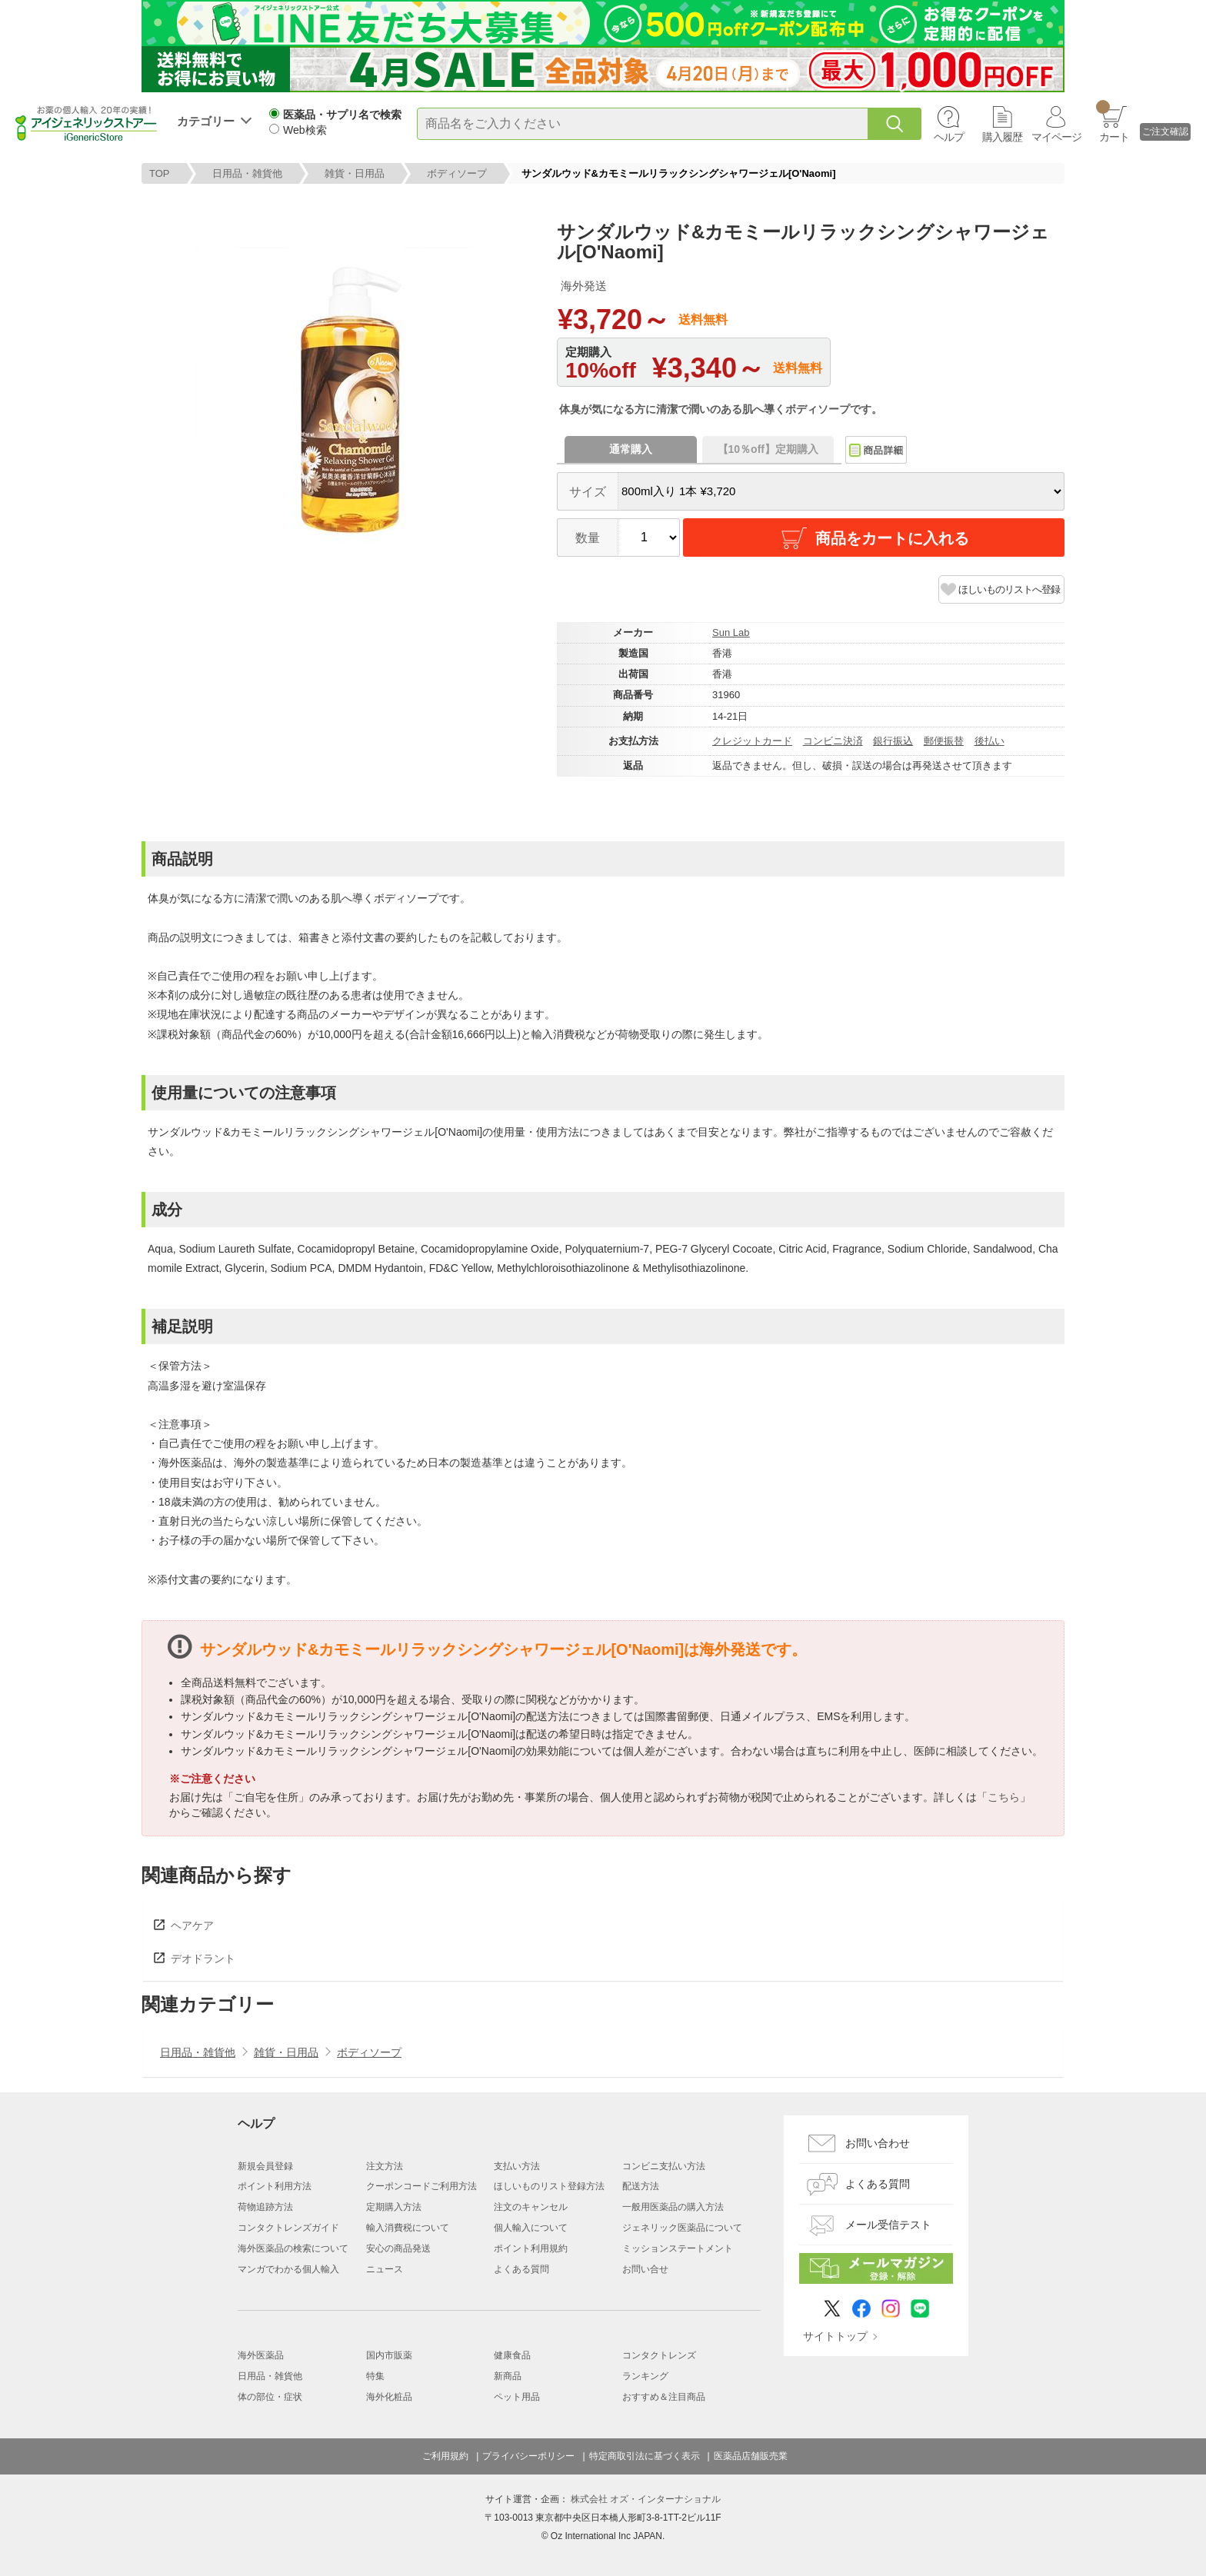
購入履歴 (1002, 137)
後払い (989, 741)
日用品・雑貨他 (247, 173)
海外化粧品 (389, 2396)
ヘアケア (192, 1925)
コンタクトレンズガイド (288, 2227)
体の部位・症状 (270, 2396)
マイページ (1056, 137)
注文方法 (384, 2166)
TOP (159, 173)
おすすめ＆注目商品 (663, 2396)
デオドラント (203, 1958)
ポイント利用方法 (274, 2186)
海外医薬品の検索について (293, 2248)
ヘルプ (949, 137)
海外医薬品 (261, 2355)
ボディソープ (457, 173)
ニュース (384, 2269)
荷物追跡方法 (265, 2207)
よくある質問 (521, 2269)
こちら (1004, 1797)
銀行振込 (893, 741)
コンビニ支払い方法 (663, 2166)
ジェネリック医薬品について (682, 2227)
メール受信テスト (888, 2224)
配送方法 (640, 2186)
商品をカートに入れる (873, 538)
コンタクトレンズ (659, 2355)
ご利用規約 (445, 2456)
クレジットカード (752, 741)
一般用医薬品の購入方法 (673, 2207)
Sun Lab (730, 632)
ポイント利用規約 (531, 2248)
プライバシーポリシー (528, 2456)
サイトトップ (835, 2336)
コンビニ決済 (833, 741)
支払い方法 (517, 2166)
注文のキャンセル (531, 2207)
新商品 (507, 2376)
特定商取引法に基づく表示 (644, 2456)
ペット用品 (517, 2396)
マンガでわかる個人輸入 (288, 2269)
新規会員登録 (265, 2166)
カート (1112, 121)
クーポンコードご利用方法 (421, 2186)
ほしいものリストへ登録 (1009, 589)
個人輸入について (531, 2227)
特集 (375, 2376)
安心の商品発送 (398, 2248)
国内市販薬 (389, 2355)
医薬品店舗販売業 (751, 2456)
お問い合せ (645, 2269)
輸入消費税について (407, 2227)
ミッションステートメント (677, 2248)
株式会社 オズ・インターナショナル (646, 2499)
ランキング (645, 2376)
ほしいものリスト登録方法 (549, 2186)
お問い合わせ (877, 2143)
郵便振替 (944, 741)
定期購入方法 (393, 2207)
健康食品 (512, 2355)
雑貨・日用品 (355, 173)
